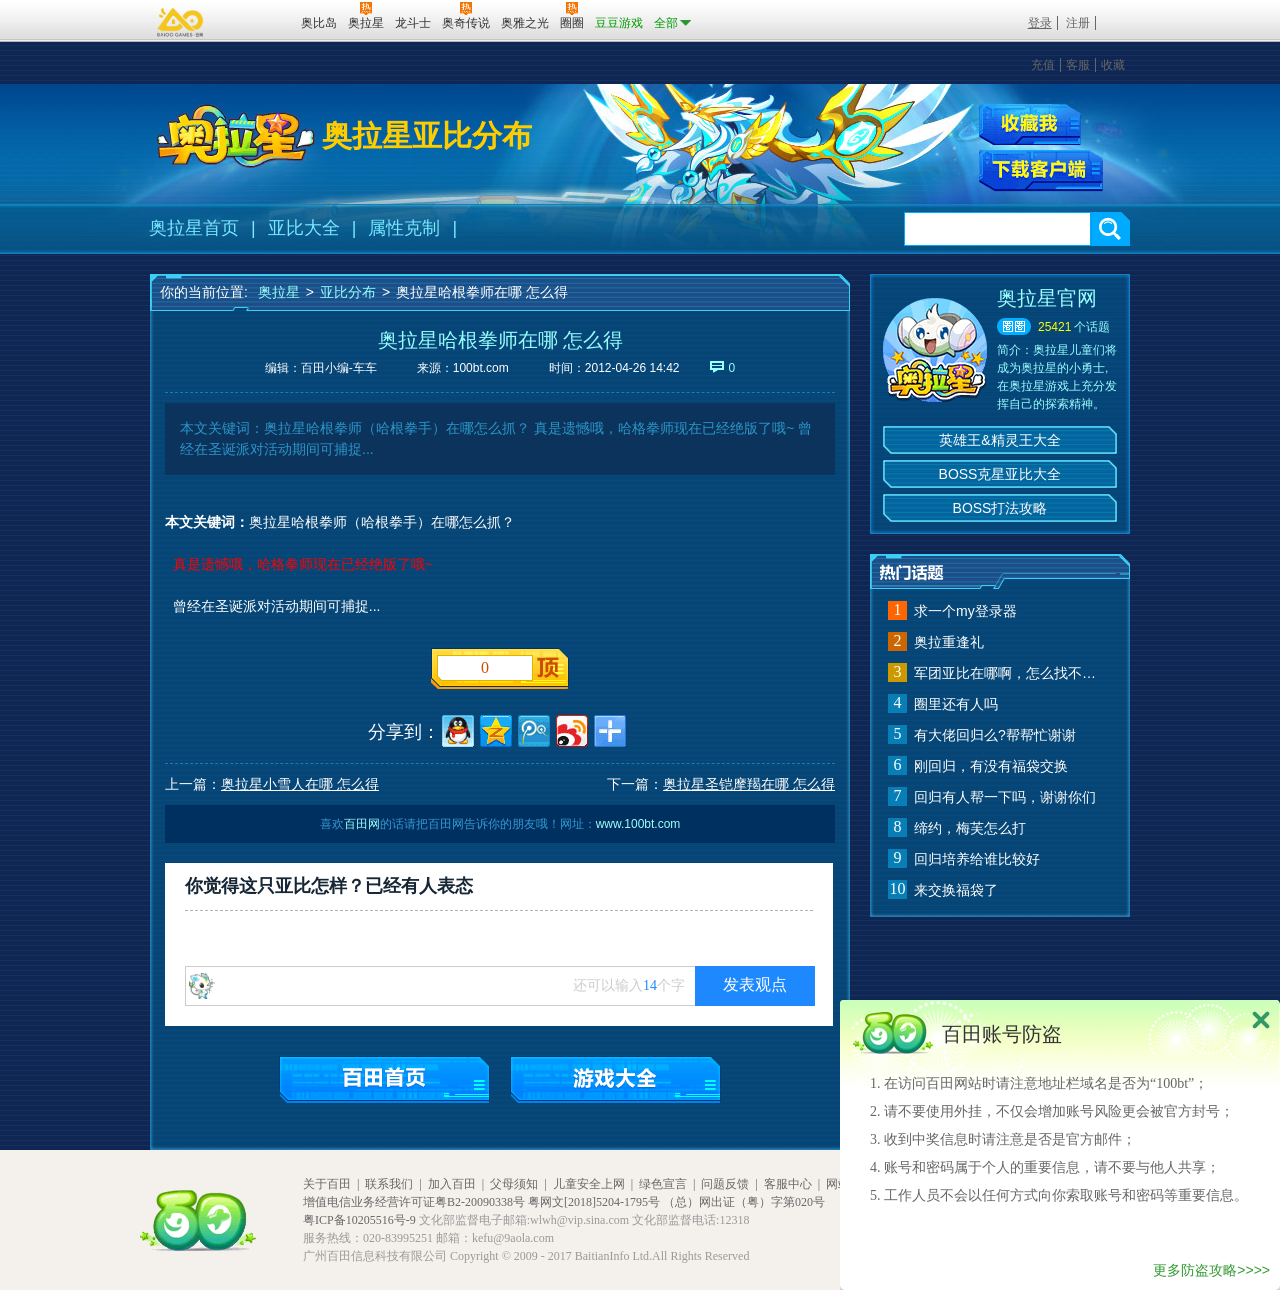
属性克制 (404, 228)
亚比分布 (348, 292)
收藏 (1113, 65)
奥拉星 (279, 292)
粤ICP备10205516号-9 (359, 1220)
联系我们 (389, 1184)
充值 (1043, 65)
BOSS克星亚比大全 (1000, 474)
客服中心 (788, 1184)
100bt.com (481, 368)
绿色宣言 (663, 1184)
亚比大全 (304, 228)
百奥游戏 (181, 22)
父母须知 (514, 1184)
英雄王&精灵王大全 (999, 440)
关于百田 (327, 1184)
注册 (1078, 23)
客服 (1078, 65)
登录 (1040, 23)
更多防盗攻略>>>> (1211, 1270)
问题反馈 (725, 1184)
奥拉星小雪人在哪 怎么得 (300, 784)
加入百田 (452, 1184)
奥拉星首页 (194, 228)
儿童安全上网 (589, 1184)
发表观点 (755, 984)
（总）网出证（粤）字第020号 (744, 1202)
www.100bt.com (638, 824)
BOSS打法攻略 (1000, 508)
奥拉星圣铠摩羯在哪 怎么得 (749, 784)
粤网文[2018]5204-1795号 (594, 1202)
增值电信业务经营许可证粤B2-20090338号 (414, 1202)
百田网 (256, 21)
